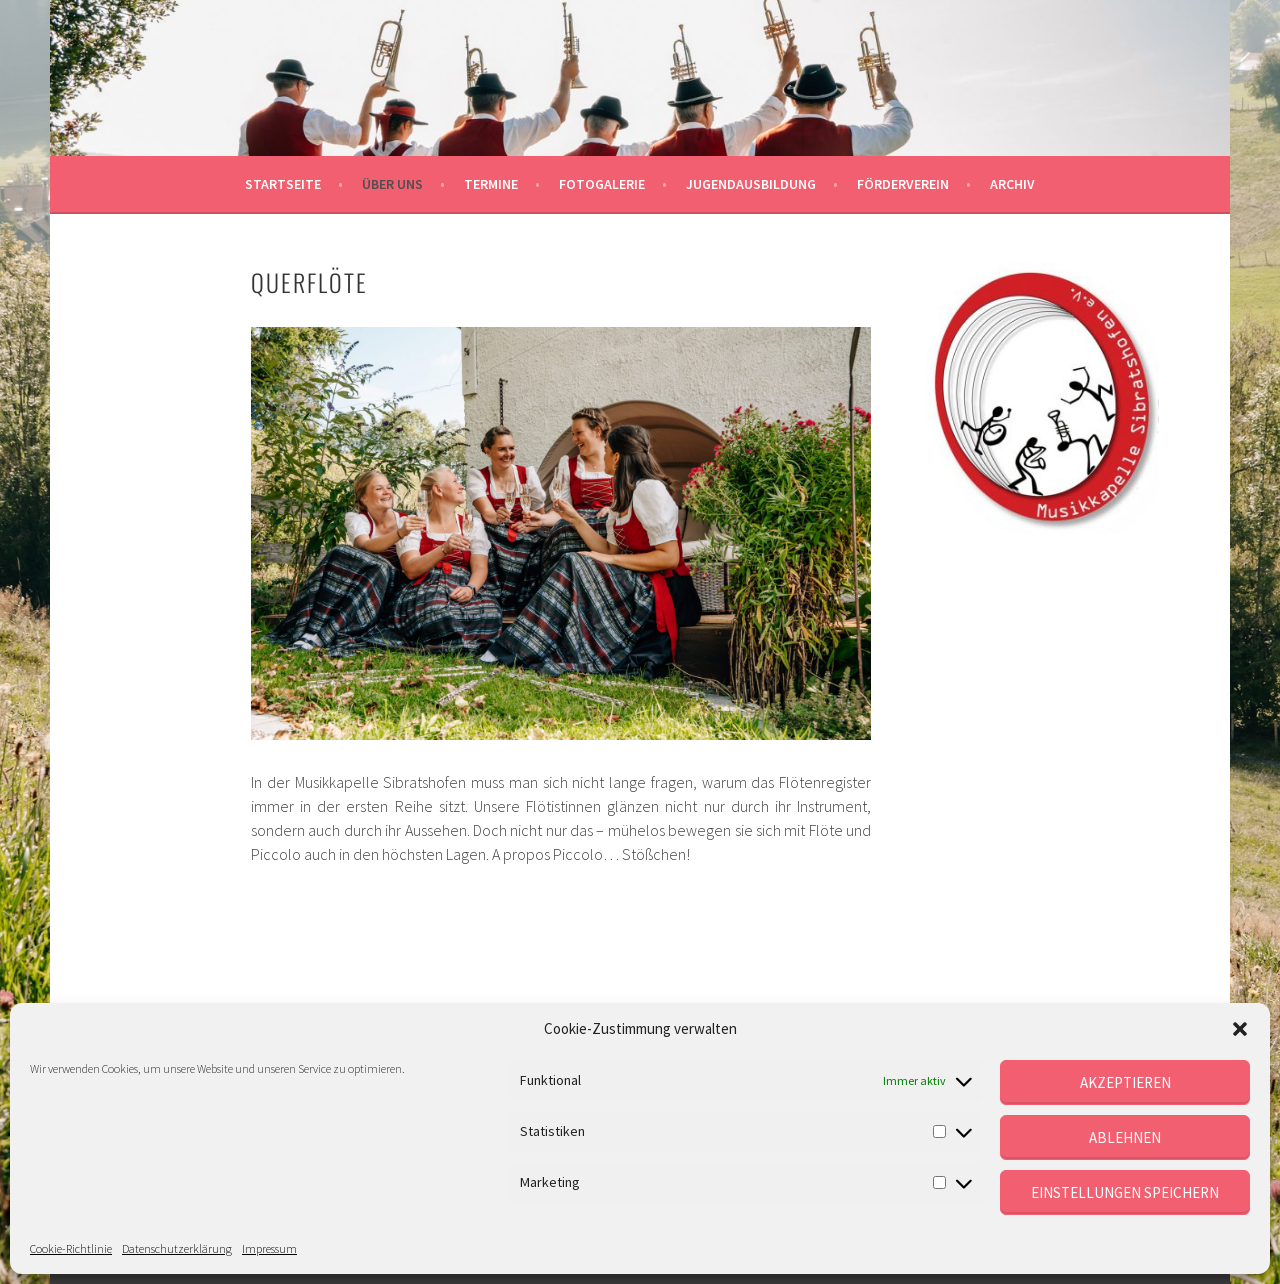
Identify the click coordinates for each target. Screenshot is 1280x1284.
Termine (491, 184)
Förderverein (903, 184)
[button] (1240, 1029)
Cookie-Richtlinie (71, 1248)
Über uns (392, 184)
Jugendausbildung (751, 184)
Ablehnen (1125, 1137)
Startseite (283, 184)
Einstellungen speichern (1125, 1192)
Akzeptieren (1125, 1082)
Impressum (269, 1248)
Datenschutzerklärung (177, 1248)
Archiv (1012, 184)
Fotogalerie (602, 184)
